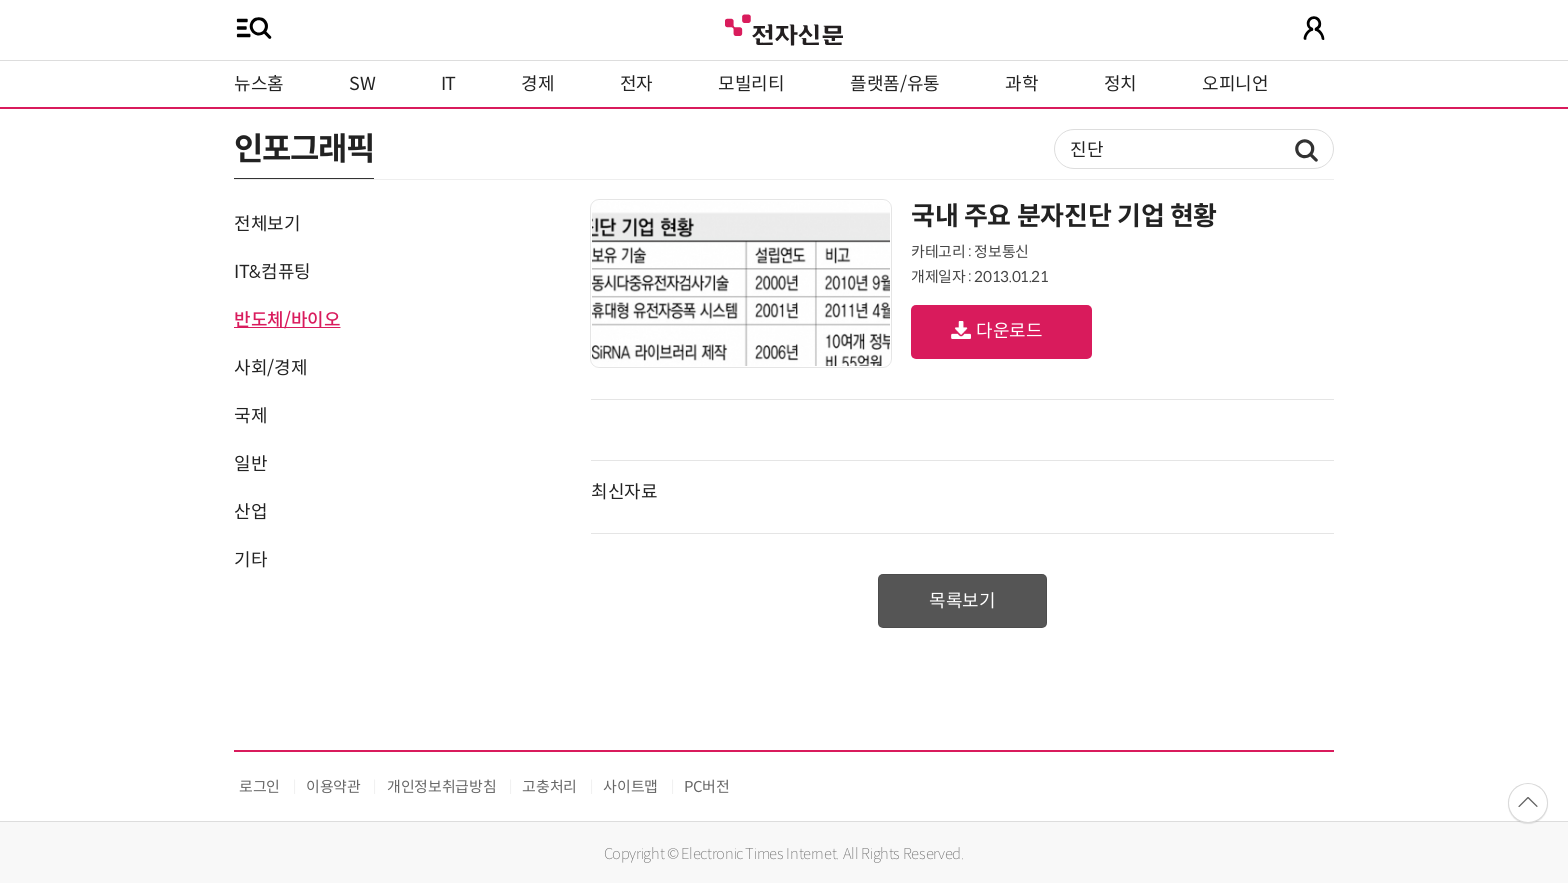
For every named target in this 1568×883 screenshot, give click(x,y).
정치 (1120, 84)
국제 (250, 416)
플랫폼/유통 (895, 84)
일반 (250, 464)
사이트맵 (630, 786)
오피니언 (1235, 84)
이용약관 (333, 786)
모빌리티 (751, 84)
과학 (1021, 84)
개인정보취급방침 (441, 786)
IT (448, 84)
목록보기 (962, 601)
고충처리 (549, 786)
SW (362, 84)
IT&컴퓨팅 (272, 272)
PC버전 (707, 786)
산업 (250, 512)
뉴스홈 (259, 84)
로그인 (259, 786)
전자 (636, 84)
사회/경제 (270, 368)
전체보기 (267, 224)
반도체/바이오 (287, 320)
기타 (250, 560)
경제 (537, 84)
